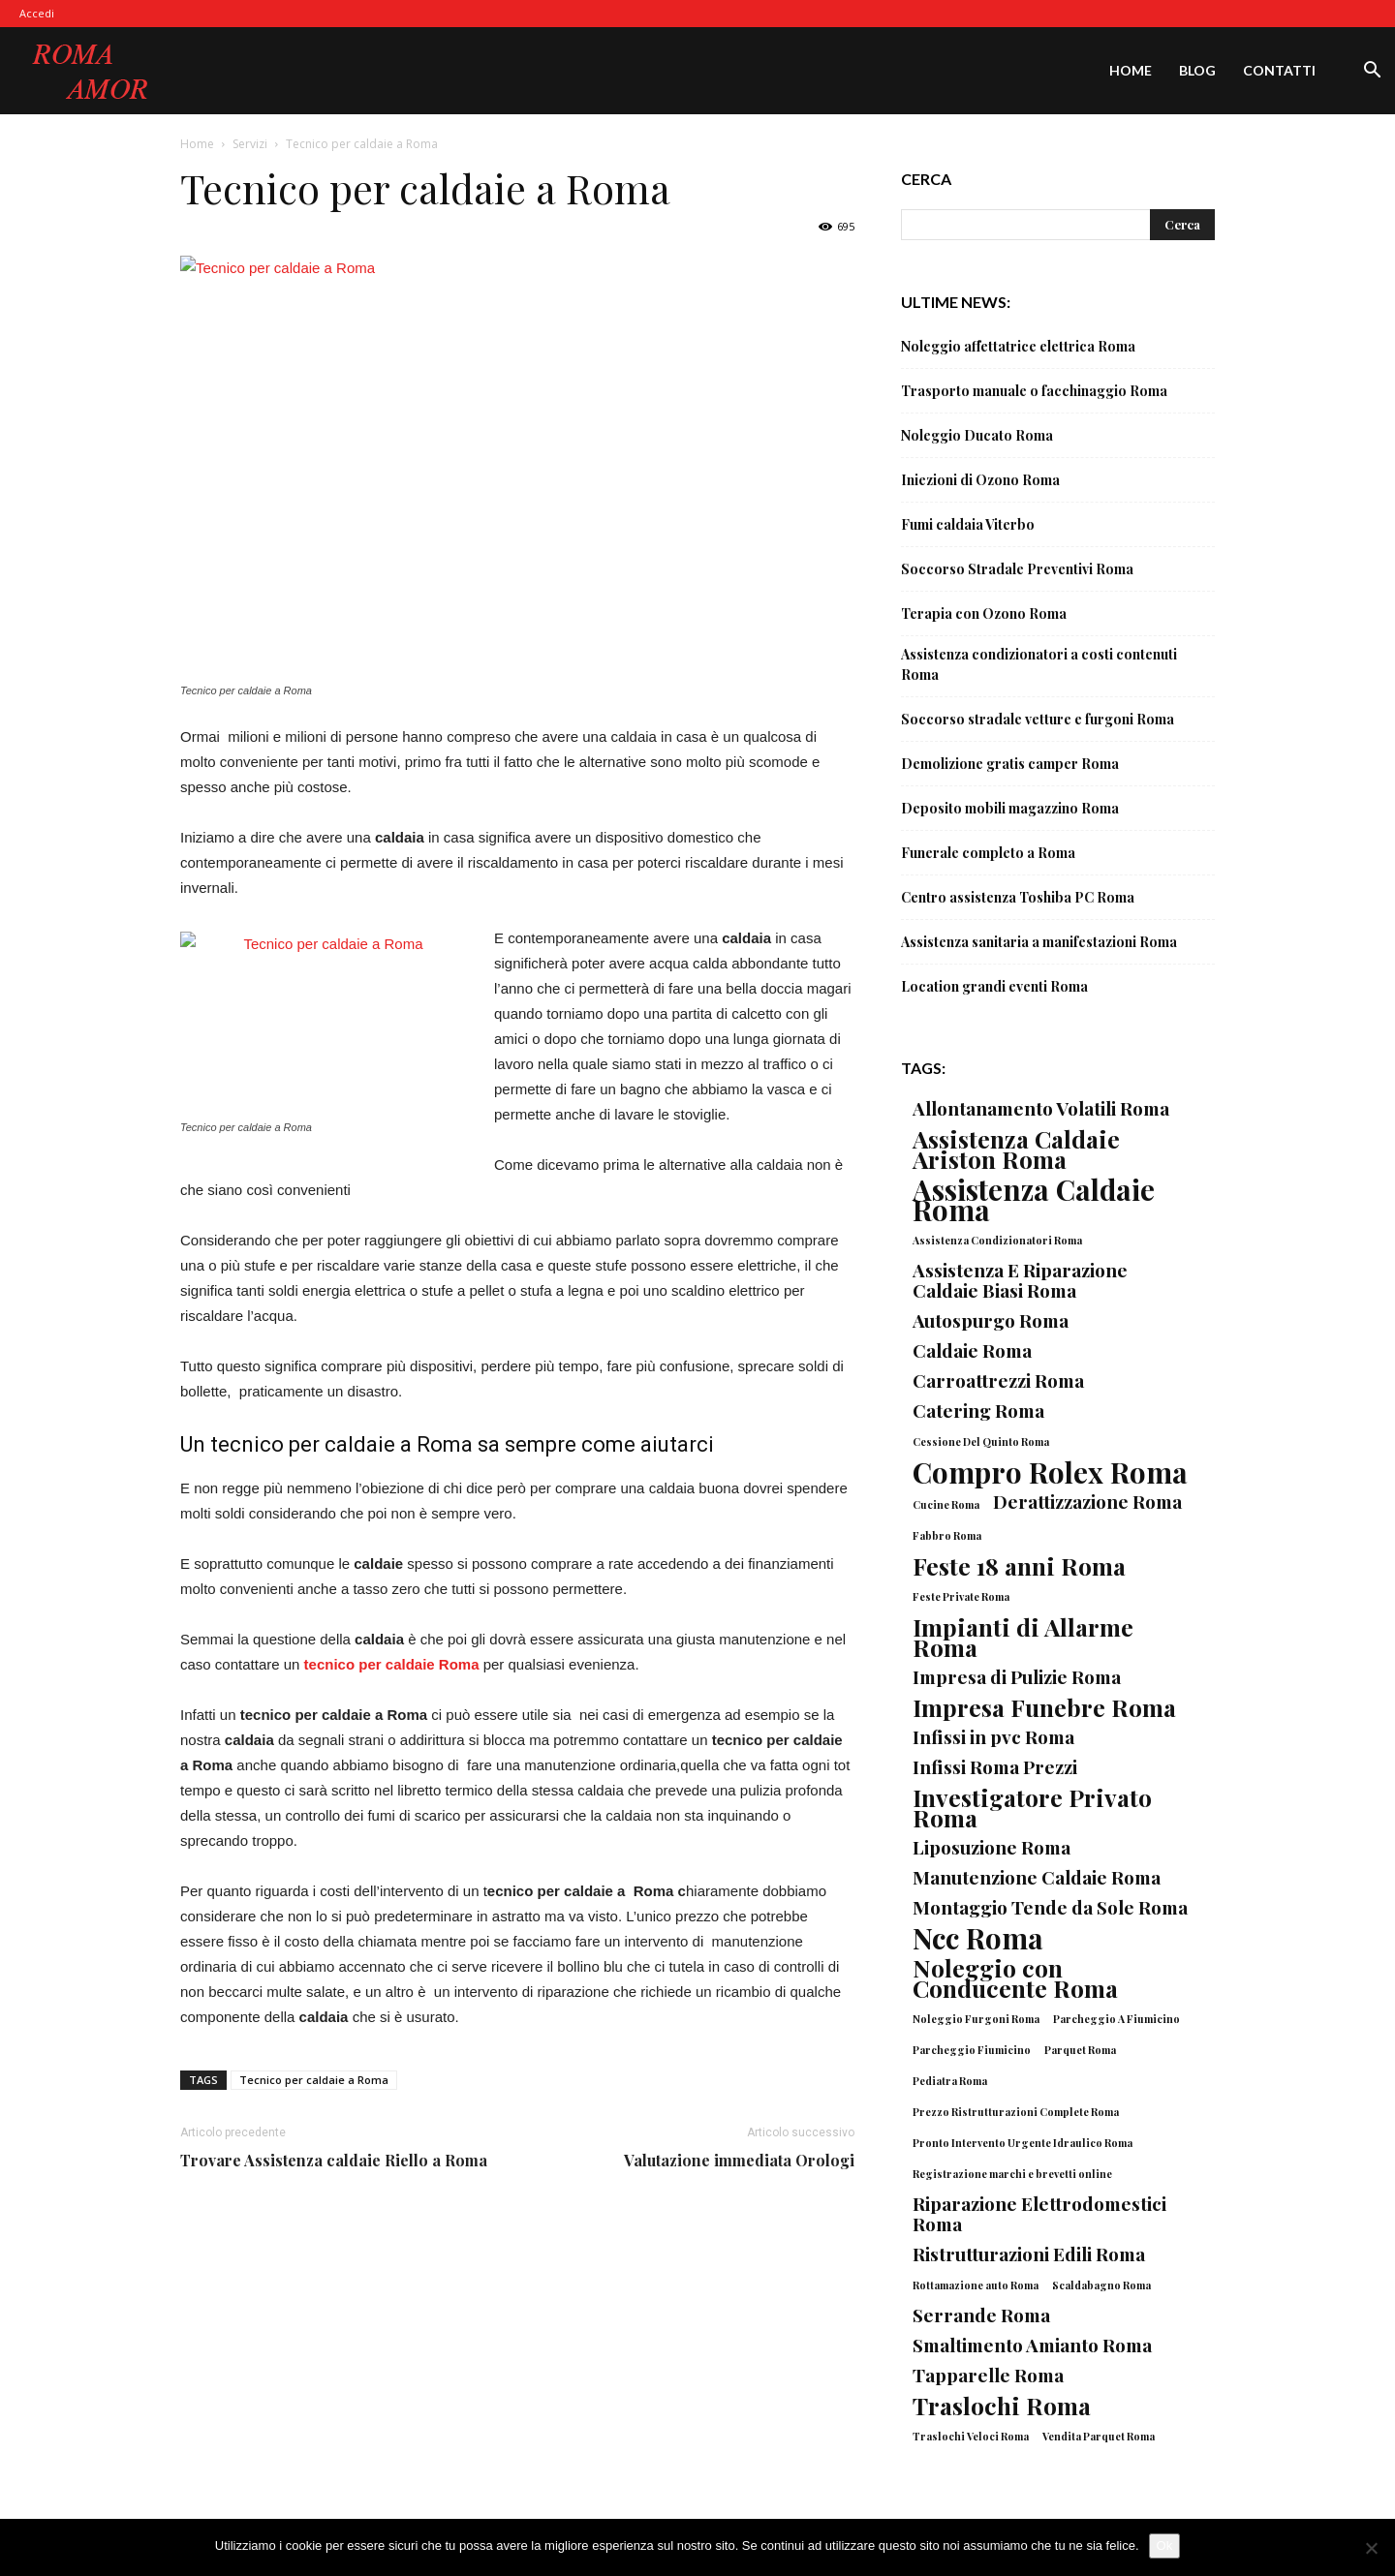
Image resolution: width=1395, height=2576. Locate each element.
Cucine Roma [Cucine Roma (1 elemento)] (946, 1504)
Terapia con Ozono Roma (984, 613)
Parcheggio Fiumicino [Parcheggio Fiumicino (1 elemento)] (972, 2049)
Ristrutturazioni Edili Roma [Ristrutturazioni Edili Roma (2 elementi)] (1029, 2254)
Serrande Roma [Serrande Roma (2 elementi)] (981, 2315)
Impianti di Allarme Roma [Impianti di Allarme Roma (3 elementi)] (1023, 1636)
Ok (1165, 2545)
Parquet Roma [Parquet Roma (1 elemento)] (1080, 2049)
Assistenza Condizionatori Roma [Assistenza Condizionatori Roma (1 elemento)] (997, 1240)
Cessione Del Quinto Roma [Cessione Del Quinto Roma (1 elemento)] (981, 1441)
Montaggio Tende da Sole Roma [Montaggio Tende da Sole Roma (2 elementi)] (1050, 1907)
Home (1130, 70)
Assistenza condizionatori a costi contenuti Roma (1039, 664)
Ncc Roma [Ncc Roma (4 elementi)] (978, 1937)
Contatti (1279, 70)
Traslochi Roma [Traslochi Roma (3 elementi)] (1002, 2405)
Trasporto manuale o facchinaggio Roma (1034, 391)
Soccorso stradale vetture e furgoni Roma (1037, 719)
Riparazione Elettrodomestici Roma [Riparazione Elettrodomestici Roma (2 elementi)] (1039, 2213)
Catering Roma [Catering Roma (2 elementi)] (978, 1410)
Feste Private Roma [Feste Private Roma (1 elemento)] (961, 1596)
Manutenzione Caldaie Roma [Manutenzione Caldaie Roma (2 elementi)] (1037, 1877)
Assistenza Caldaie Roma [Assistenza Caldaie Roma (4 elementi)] (1034, 1199)
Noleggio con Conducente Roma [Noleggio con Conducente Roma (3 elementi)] (1015, 1977)
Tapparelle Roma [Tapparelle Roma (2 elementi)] (988, 2375)
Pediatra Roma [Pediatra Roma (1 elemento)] (950, 2080)
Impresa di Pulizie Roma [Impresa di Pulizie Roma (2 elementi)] (1017, 1677)
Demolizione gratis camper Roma (1010, 763)
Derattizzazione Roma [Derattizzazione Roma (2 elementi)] (1087, 1501)
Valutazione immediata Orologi (739, 2160)
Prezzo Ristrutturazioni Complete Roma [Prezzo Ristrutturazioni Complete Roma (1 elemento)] (1016, 2111)
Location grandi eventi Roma (994, 986)
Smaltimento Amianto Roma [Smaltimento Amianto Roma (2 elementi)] (1032, 2345)
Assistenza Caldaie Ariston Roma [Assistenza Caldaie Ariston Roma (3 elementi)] (1016, 1148)
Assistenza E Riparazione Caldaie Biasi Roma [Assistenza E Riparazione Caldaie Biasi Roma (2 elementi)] (1020, 1280)
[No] (1370, 2548)
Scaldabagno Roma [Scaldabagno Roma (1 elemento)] (1101, 2285)
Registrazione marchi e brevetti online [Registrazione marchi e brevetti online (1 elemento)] (1012, 2173)
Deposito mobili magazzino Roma (1010, 808)
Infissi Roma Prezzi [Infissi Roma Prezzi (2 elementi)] (995, 1767)
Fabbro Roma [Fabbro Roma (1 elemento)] (947, 1535)
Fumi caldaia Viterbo (968, 524)
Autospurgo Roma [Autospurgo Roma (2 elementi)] (991, 1320)
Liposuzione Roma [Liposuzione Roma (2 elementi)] (991, 1847)
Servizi (249, 144)
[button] (1371, 72)
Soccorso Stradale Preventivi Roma (1017, 569)
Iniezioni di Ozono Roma (980, 480)
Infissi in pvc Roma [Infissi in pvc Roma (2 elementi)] (993, 1737)
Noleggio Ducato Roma (977, 435)
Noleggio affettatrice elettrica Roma (1018, 346)
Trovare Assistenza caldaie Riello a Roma (333, 2160)
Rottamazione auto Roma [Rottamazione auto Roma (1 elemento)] (975, 2285)
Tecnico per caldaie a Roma (313, 2079)
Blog (1197, 70)
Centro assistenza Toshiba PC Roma (1017, 897)
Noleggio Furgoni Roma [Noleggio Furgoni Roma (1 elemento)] (976, 2018)
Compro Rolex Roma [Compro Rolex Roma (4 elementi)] (1050, 1471)
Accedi (36, 13)
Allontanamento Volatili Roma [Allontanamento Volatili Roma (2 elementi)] (1041, 1108)
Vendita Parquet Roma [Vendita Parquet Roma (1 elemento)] (1098, 2436)
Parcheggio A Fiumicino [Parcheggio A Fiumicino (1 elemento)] (1116, 2018)
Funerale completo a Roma (988, 852)
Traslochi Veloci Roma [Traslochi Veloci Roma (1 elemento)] (971, 2436)
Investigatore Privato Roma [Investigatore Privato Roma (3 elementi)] (1032, 1807)
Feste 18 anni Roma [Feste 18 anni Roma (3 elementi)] (1019, 1565)
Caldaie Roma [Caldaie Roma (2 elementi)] (972, 1350)
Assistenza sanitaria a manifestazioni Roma (1039, 942)
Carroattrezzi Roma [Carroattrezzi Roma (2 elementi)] (998, 1380)
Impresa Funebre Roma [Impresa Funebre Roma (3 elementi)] (1044, 1707)
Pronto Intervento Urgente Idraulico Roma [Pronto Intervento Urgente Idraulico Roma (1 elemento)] (1022, 2142)
